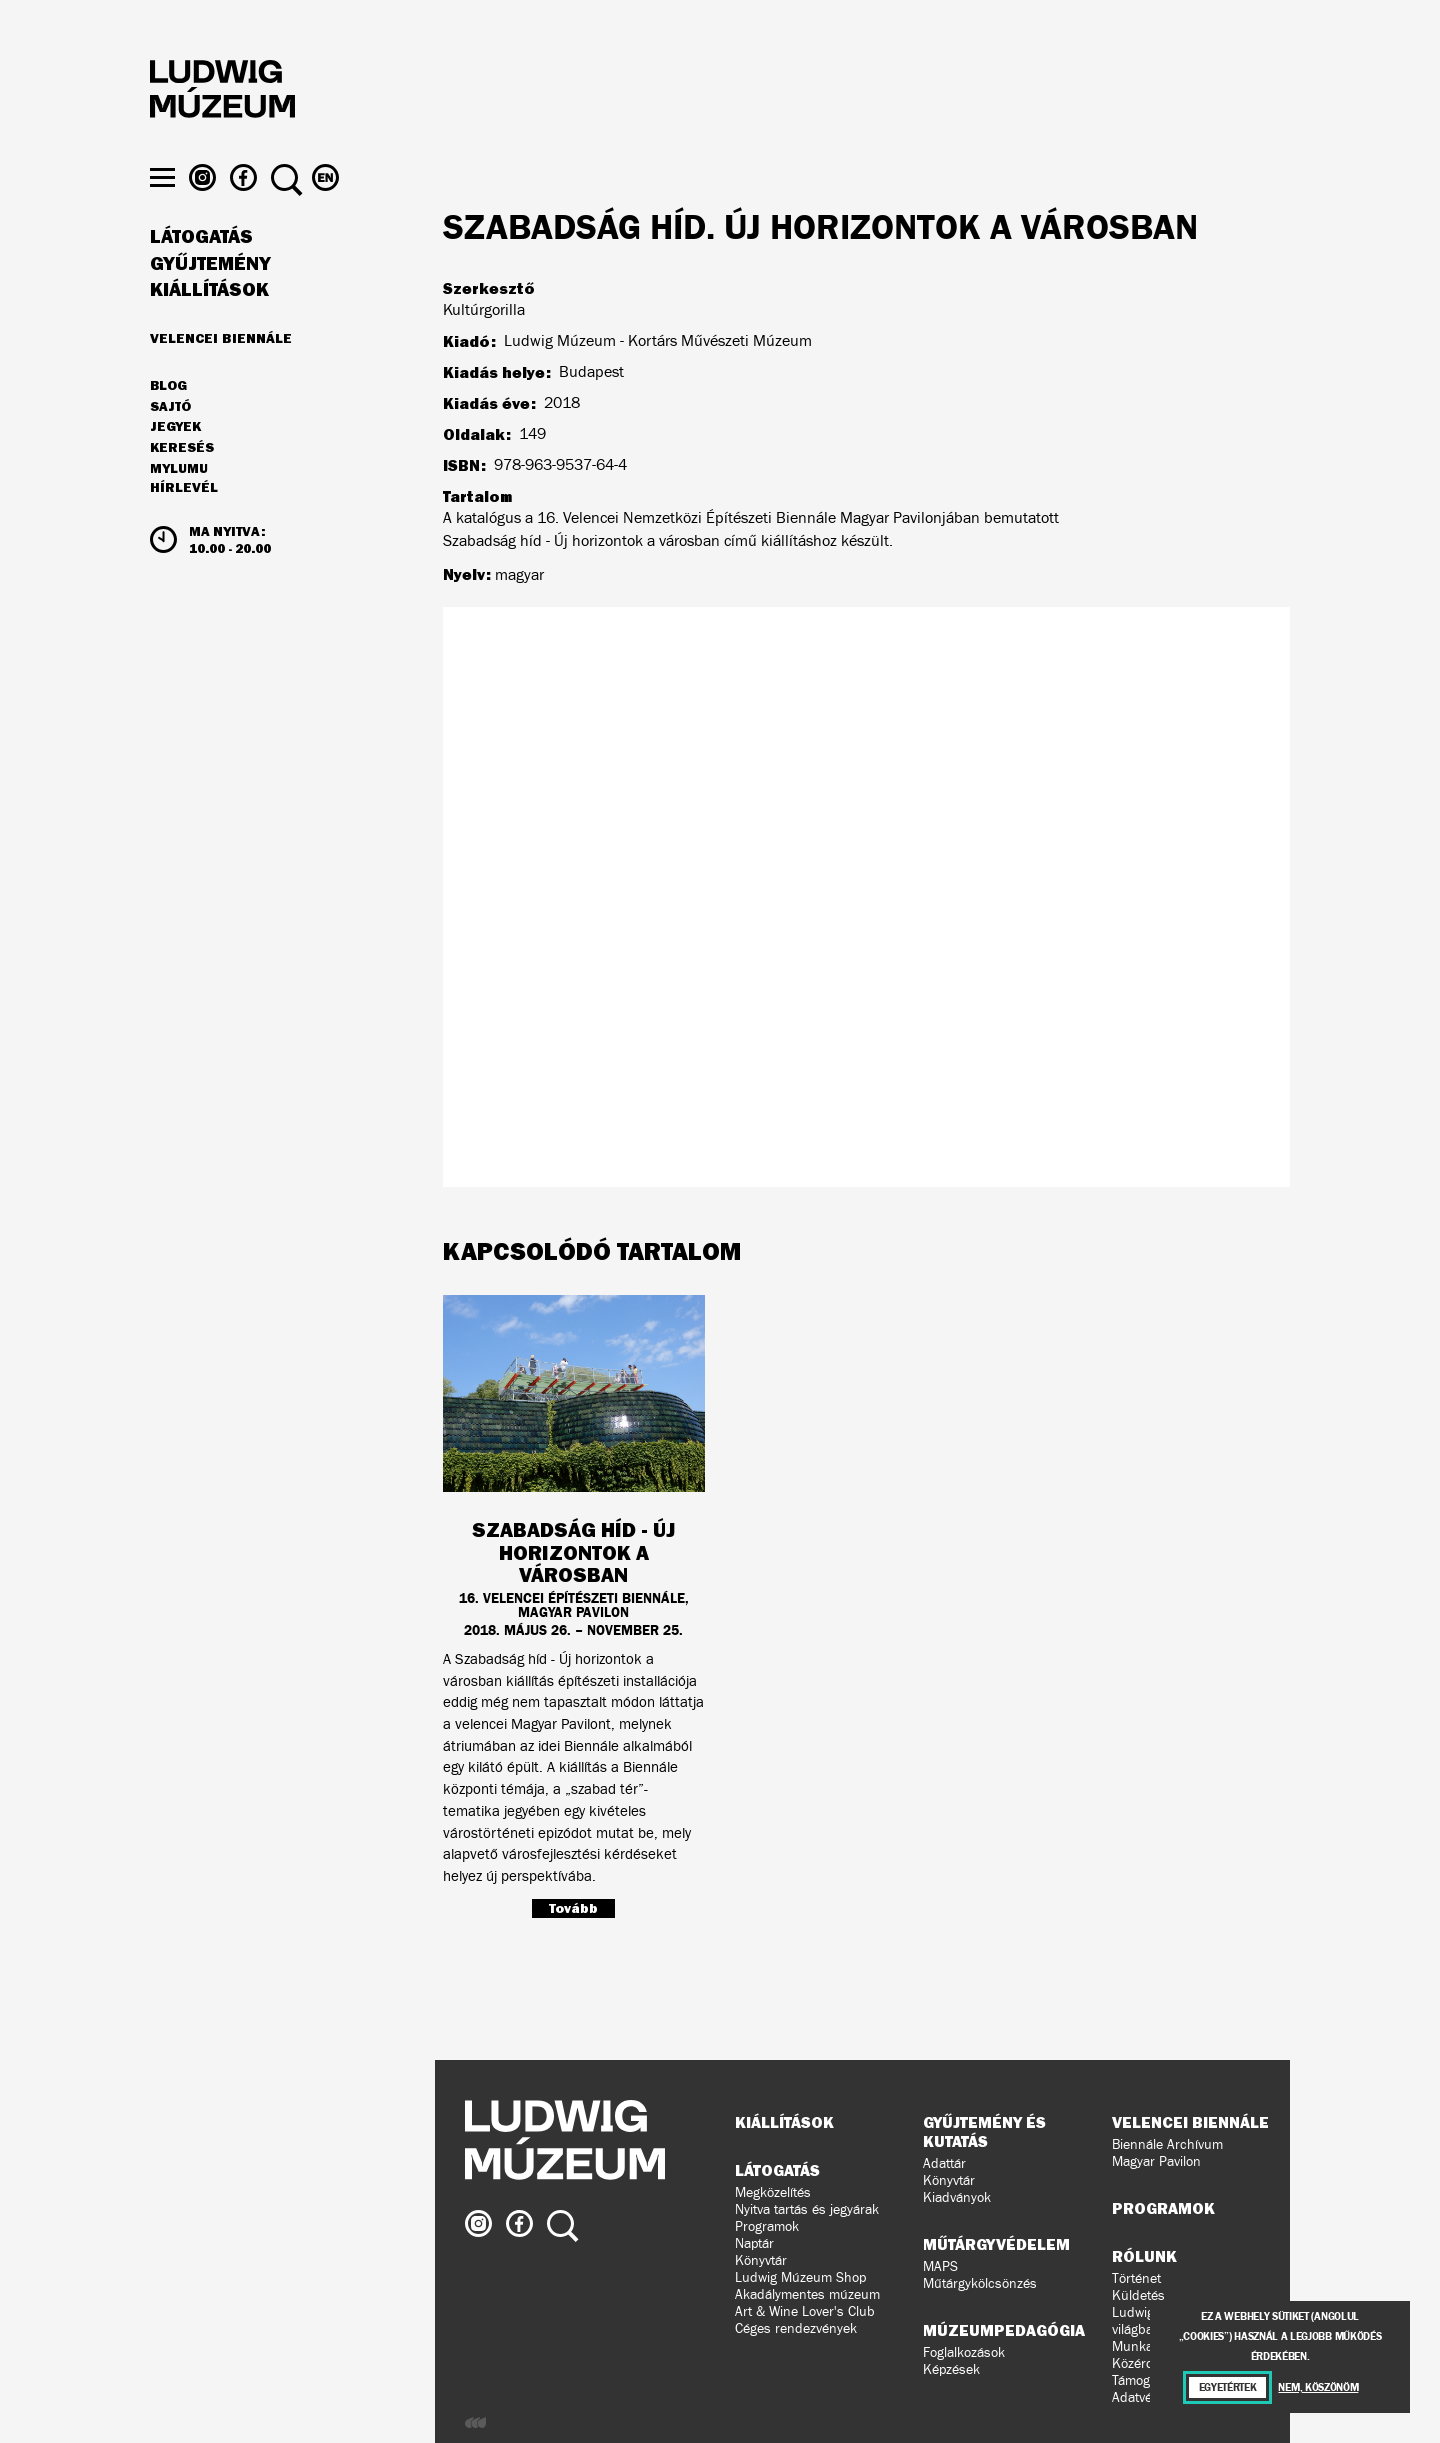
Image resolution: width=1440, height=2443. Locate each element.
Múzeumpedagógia (1004, 2330)
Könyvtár (761, 2260)
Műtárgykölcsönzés (980, 2283)
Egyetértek (1228, 2387)
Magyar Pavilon (1156, 2161)
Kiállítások (209, 328)
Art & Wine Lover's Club (805, 2311)
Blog (168, 424)
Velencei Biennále (221, 376)
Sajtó (170, 445)
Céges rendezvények (796, 2328)
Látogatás (201, 275)
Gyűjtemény (210, 302)
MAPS (940, 2266)
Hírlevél (184, 526)
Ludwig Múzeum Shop (800, 2277)
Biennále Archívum (1167, 2144)
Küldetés (1138, 2295)
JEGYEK (175, 465)
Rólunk (1144, 2256)
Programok (767, 2226)
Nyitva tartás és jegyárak (807, 2209)
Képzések (951, 2369)
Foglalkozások (964, 2352)
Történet (1136, 2278)
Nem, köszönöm (1318, 2387)
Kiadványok (957, 2197)
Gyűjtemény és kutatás (984, 2131)
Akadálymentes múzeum (807, 2294)
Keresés (182, 486)
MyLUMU (179, 507)
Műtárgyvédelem (996, 2244)
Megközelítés (773, 2192)
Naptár (754, 2243)
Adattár (944, 2163)
